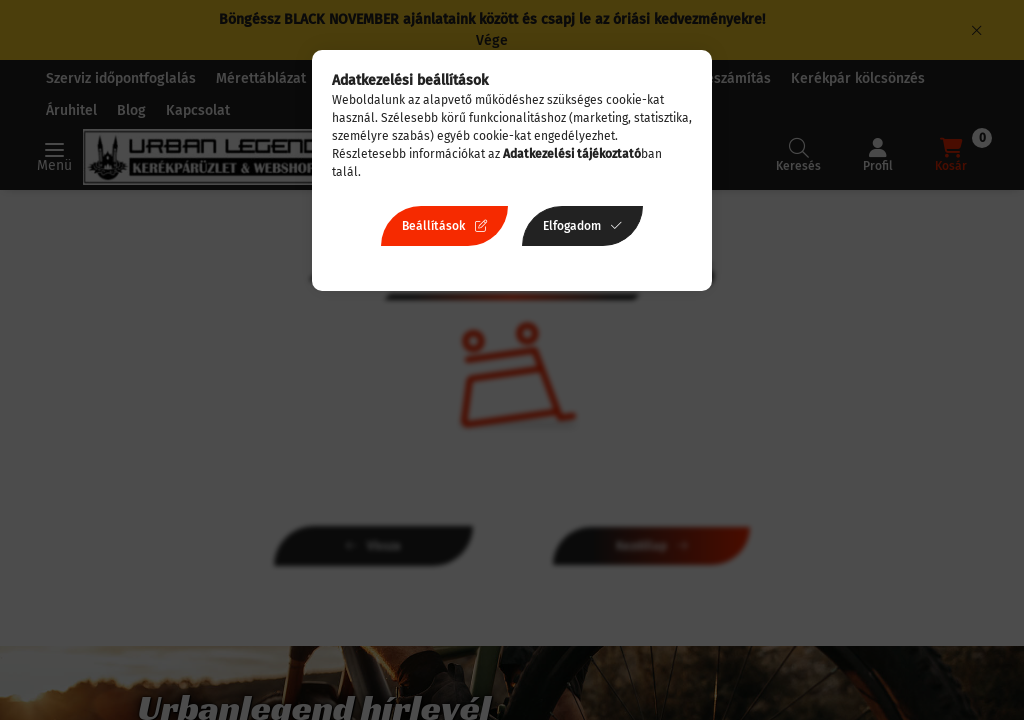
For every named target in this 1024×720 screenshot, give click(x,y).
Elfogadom (572, 226)
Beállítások (433, 226)
